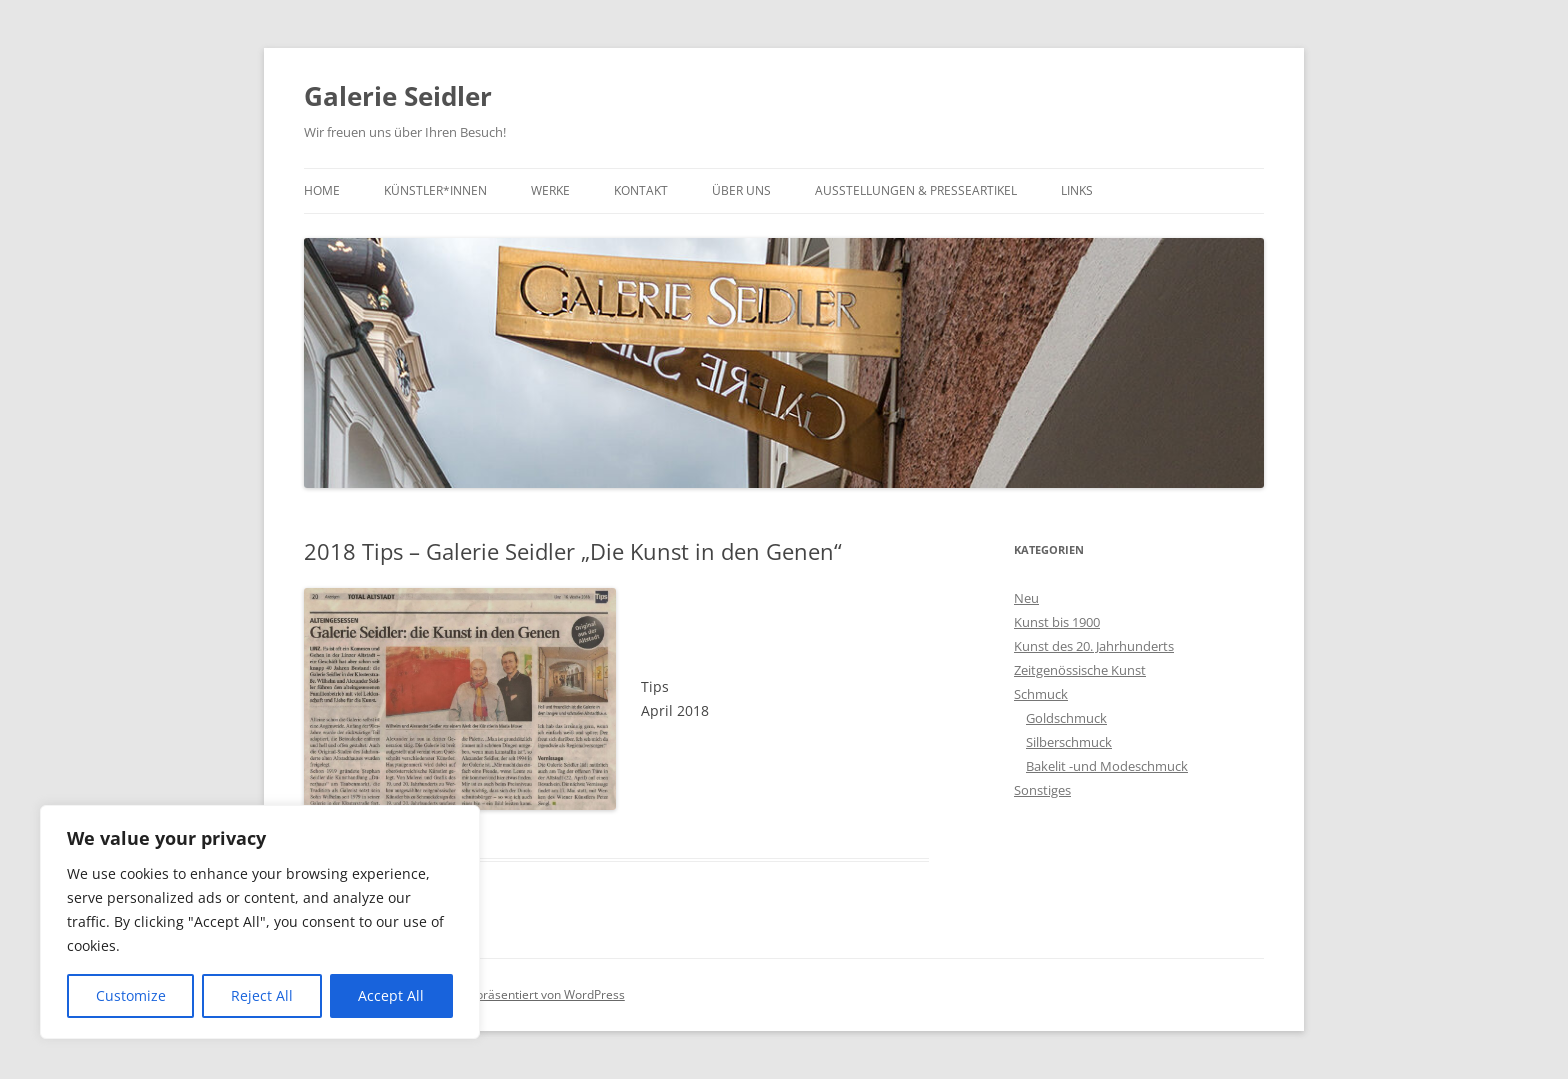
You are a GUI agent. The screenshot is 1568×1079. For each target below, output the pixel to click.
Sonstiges (1042, 790)
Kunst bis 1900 (1057, 622)
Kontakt (641, 190)
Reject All (262, 995)
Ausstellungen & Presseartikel (916, 190)
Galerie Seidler (398, 96)
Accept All (391, 995)
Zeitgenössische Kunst (1080, 670)
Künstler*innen (435, 190)
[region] (260, 922)
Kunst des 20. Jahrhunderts (1094, 646)
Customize (131, 995)
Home (322, 190)
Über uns (741, 190)
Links (1077, 190)
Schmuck (1041, 694)
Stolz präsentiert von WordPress (535, 994)
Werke (550, 190)
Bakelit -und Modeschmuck (1107, 766)
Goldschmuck (1066, 718)
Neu (1026, 598)
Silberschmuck (1069, 742)
